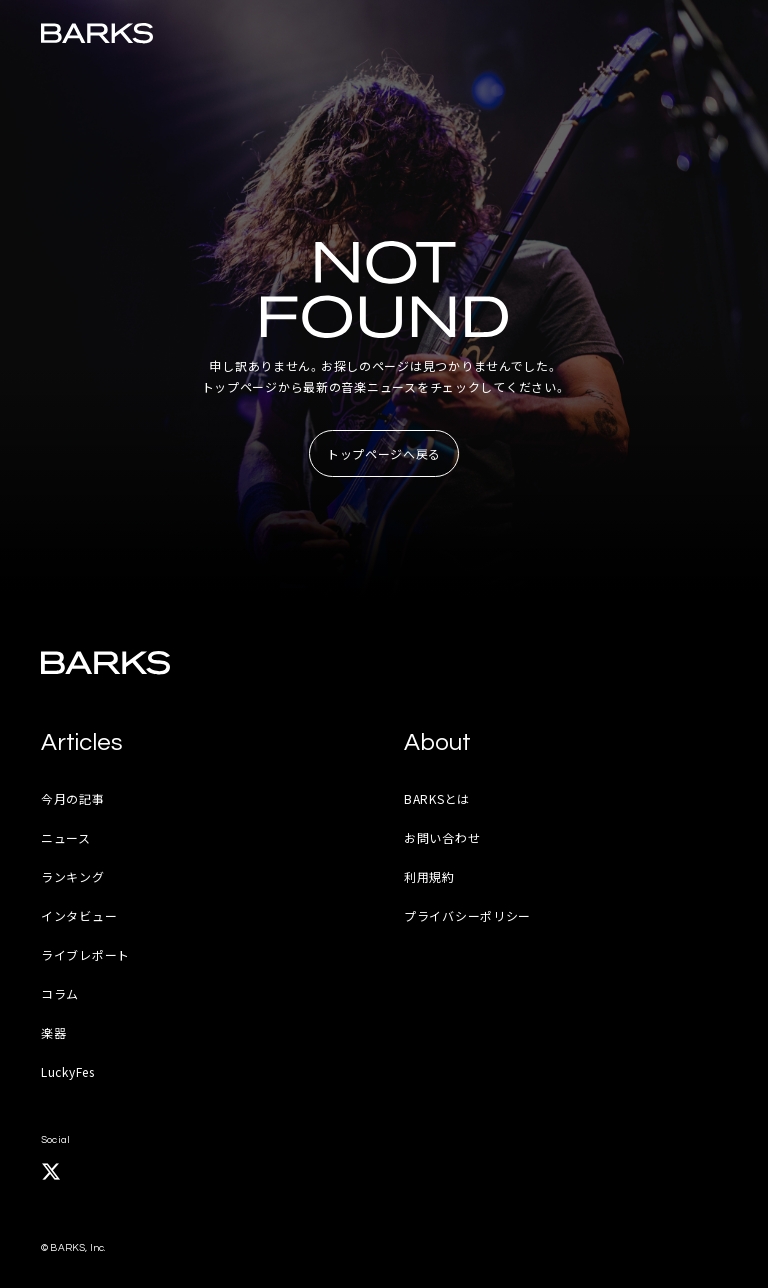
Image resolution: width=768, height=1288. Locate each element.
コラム (60, 993)
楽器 (53, 1032)
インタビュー (79, 915)
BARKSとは (437, 798)
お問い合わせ (442, 837)
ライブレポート (85, 954)
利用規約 (429, 876)
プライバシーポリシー (467, 915)
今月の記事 (73, 798)
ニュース (66, 837)
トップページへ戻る (384, 453)
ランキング (73, 876)
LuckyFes (68, 1071)
